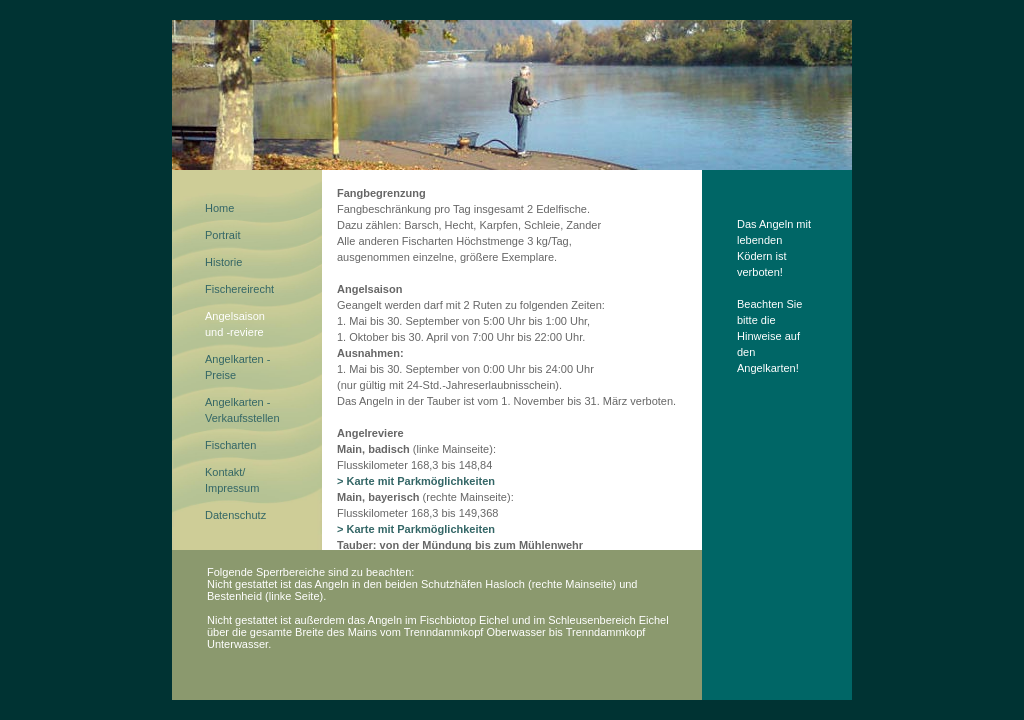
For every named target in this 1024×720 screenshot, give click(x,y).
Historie (223, 262)
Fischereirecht (239, 289)
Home (219, 208)
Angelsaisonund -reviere (235, 324)
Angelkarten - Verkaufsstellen (242, 410)
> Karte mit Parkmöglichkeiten (416, 481)
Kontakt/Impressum (232, 480)
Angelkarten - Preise (237, 367)
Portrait (222, 235)
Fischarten (230, 445)
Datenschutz (235, 515)
